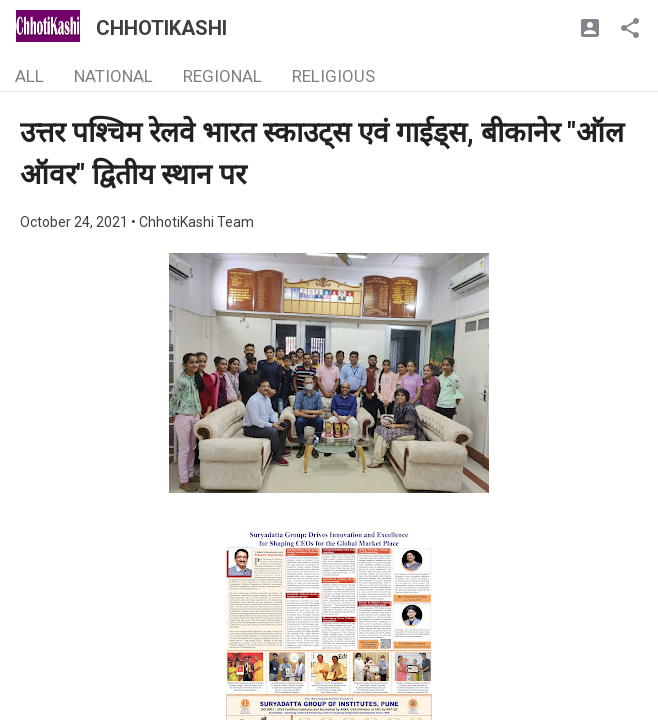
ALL (29, 76)
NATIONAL (113, 76)
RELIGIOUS (333, 76)
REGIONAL (222, 76)
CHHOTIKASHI (161, 28)
